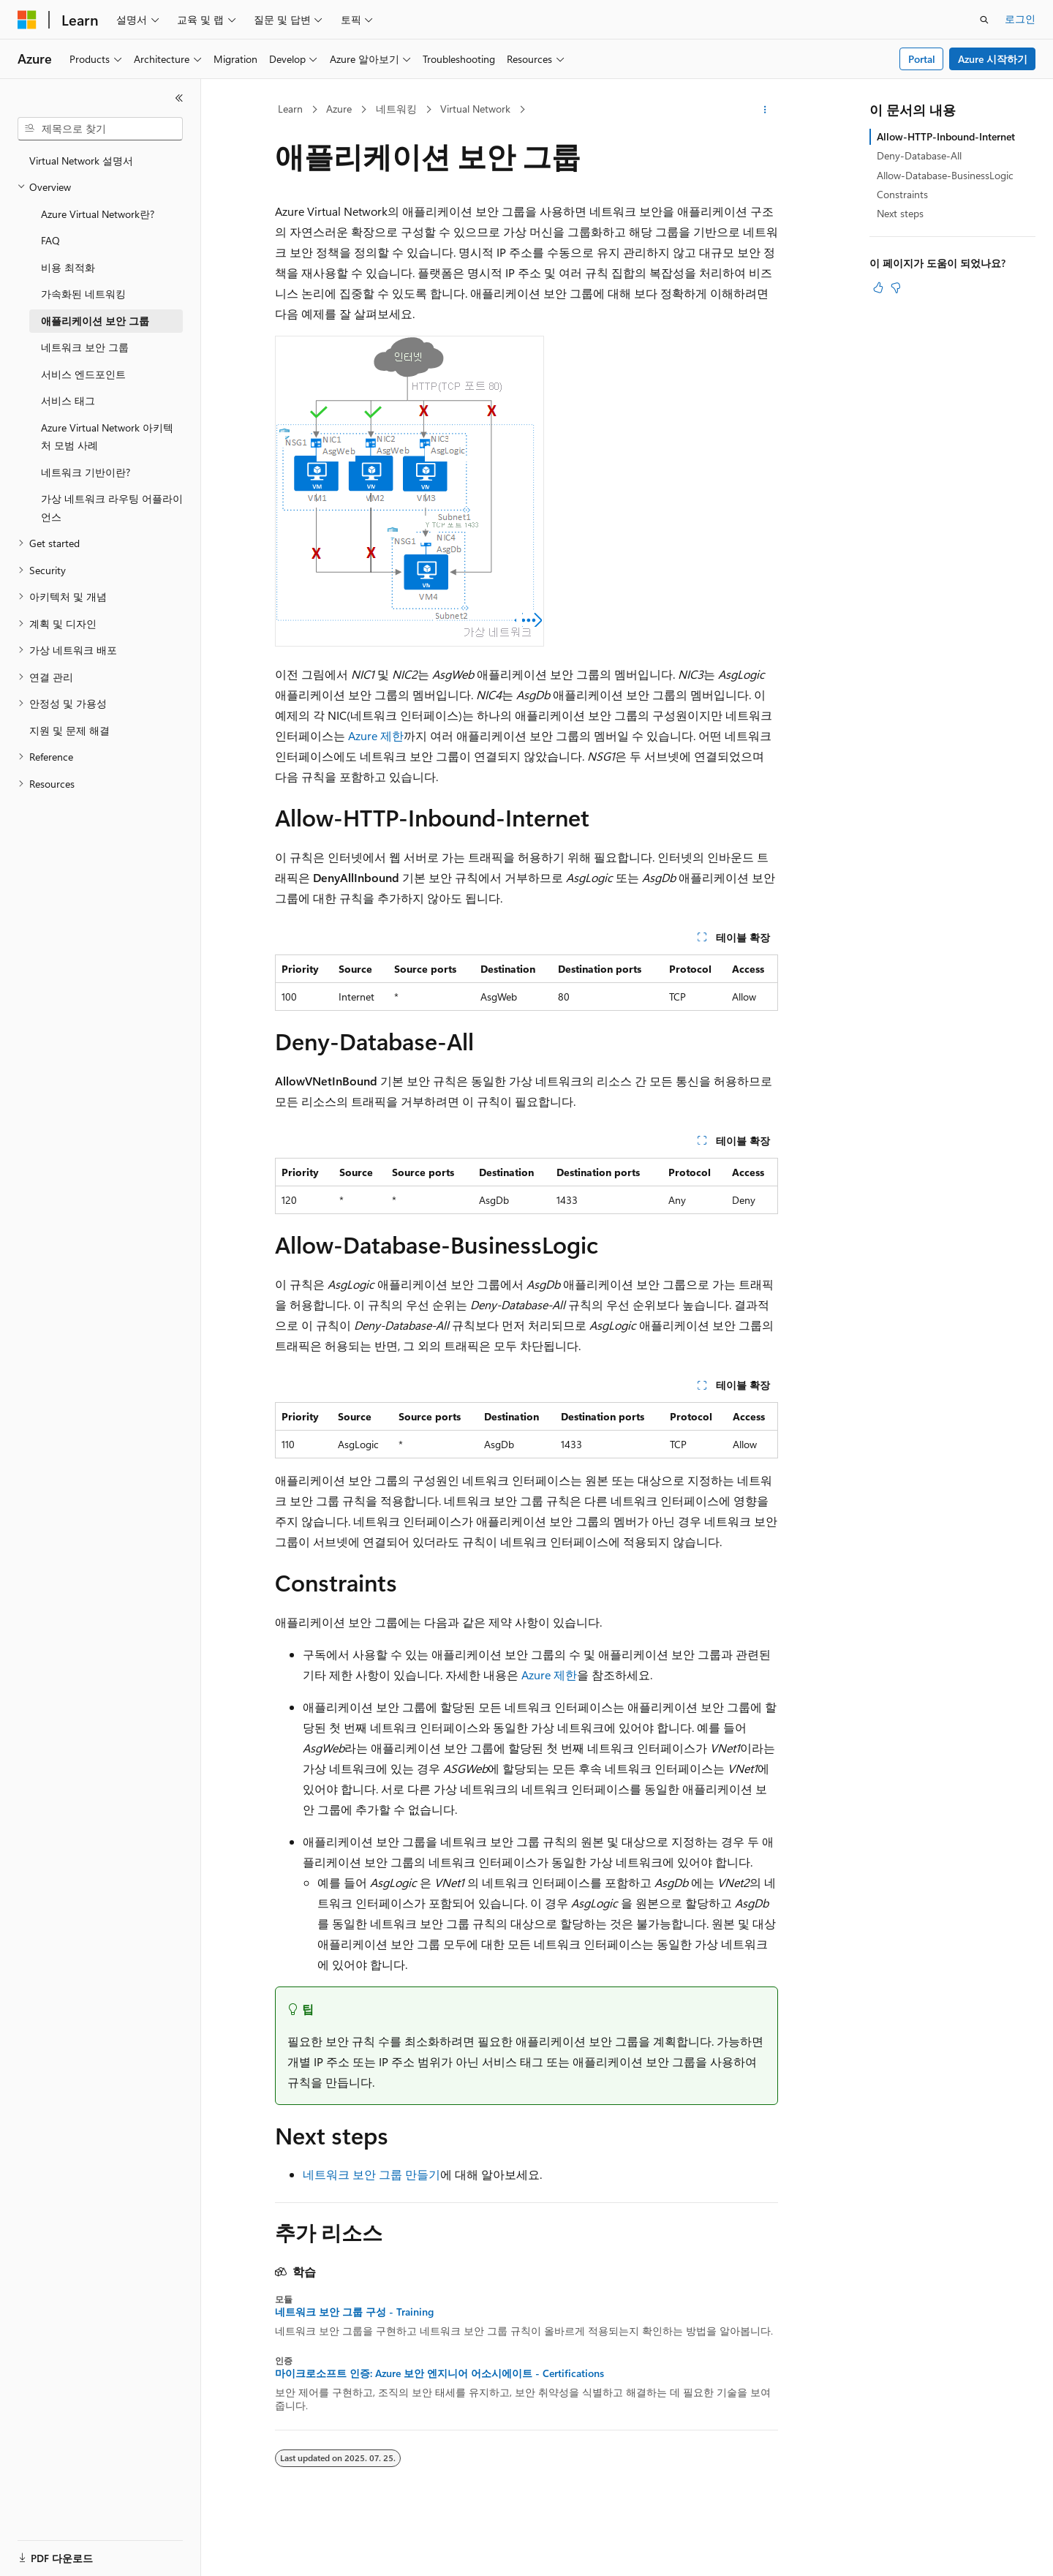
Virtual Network (475, 109)
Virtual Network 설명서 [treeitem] (81, 160)
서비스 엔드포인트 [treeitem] (83, 374)
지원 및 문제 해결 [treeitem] (69, 730)
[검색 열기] (984, 20)
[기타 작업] (765, 109)
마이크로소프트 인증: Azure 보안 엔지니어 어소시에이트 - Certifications (439, 2373)
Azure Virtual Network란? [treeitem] (97, 214)
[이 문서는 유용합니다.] (878, 287)
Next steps (900, 213)
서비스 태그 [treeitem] (68, 400)
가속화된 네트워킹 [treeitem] (83, 294)
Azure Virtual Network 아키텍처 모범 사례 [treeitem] (107, 437)
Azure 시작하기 (992, 59)
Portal (921, 59)
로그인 (1020, 19)
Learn (290, 109)
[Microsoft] (27, 19)
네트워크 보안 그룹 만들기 (371, 2174)
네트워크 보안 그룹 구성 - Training (354, 2312)
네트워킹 (396, 109)
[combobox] (100, 128)
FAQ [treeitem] (50, 240)
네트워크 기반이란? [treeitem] (85, 472)
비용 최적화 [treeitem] (68, 267)
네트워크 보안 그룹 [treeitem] (85, 347)
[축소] (179, 98)
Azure (339, 109)
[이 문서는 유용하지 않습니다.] (896, 287)
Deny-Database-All (919, 155)
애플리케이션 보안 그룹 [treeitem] (95, 321)
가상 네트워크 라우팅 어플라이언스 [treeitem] (112, 508)
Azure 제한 (376, 735)
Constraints (902, 194)
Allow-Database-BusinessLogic (945, 175)
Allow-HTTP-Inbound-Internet (946, 136)
